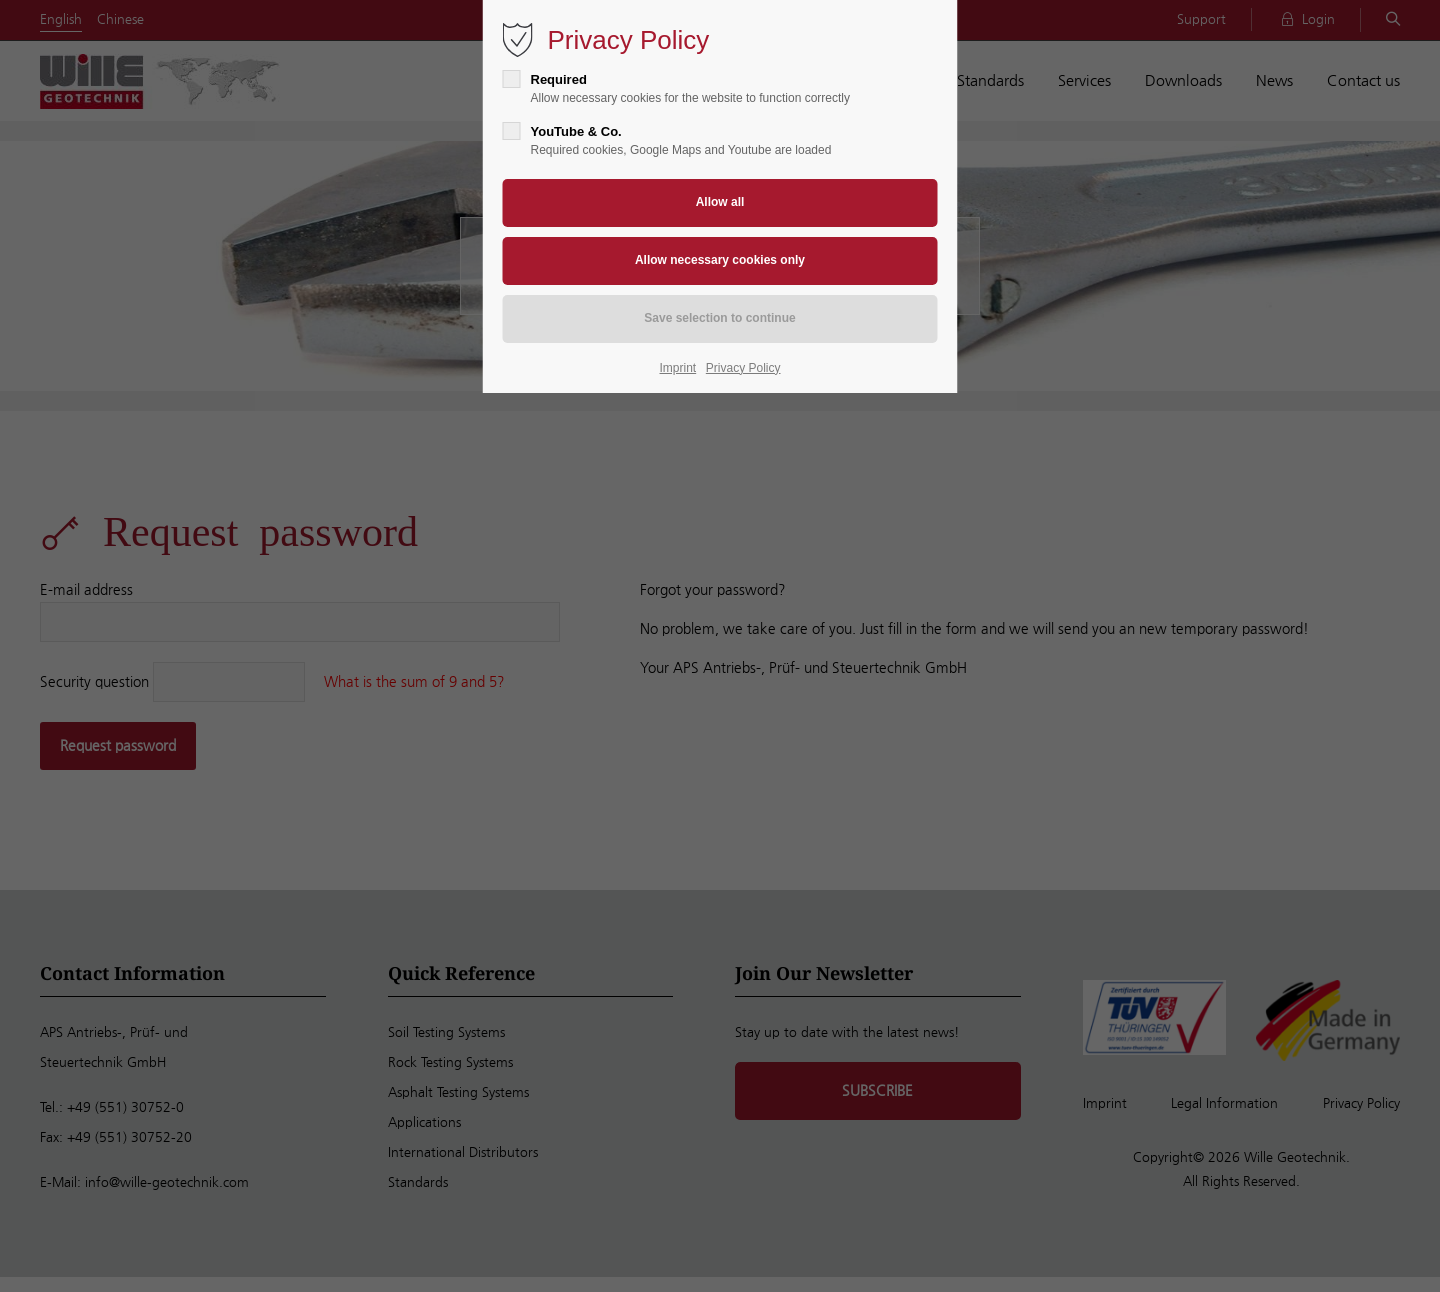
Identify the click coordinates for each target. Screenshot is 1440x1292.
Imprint (678, 368)
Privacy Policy (743, 368)
